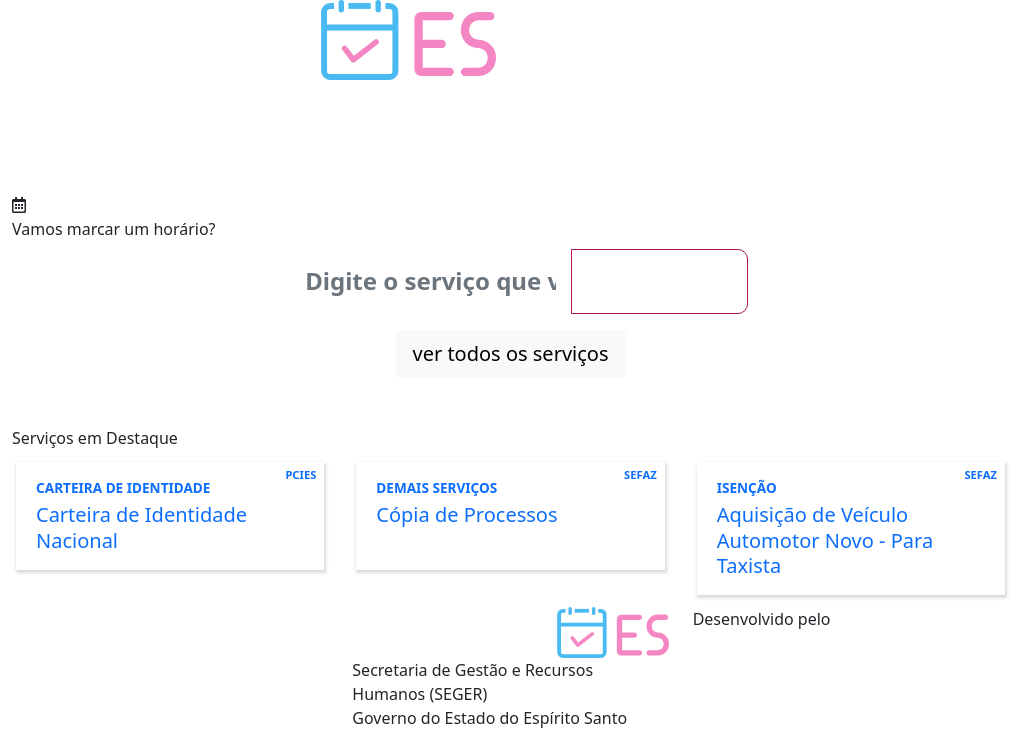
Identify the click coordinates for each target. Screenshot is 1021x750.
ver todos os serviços (511, 353)
